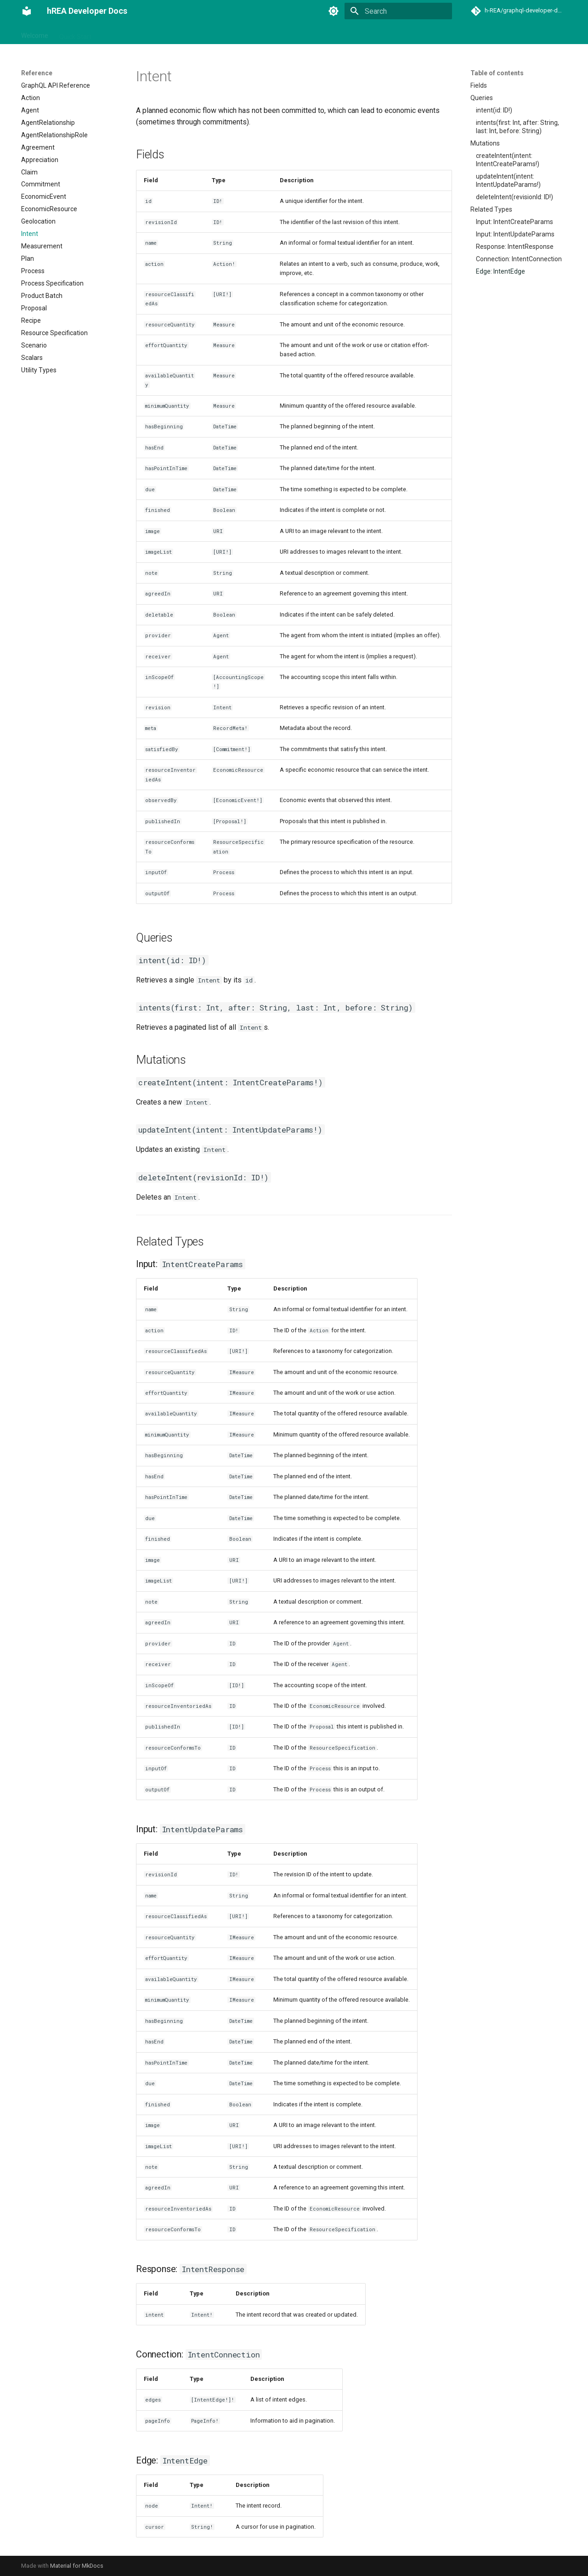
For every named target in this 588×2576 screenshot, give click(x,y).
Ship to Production (360, 33)
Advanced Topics (298, 33)
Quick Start (75, 33)
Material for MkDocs (76, 2565)
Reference (247, 33)
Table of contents (497, 73)
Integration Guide (127, 33)
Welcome (34, 33)
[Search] (398, 11)
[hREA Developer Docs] (26, 11)
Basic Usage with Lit (191, 33)
